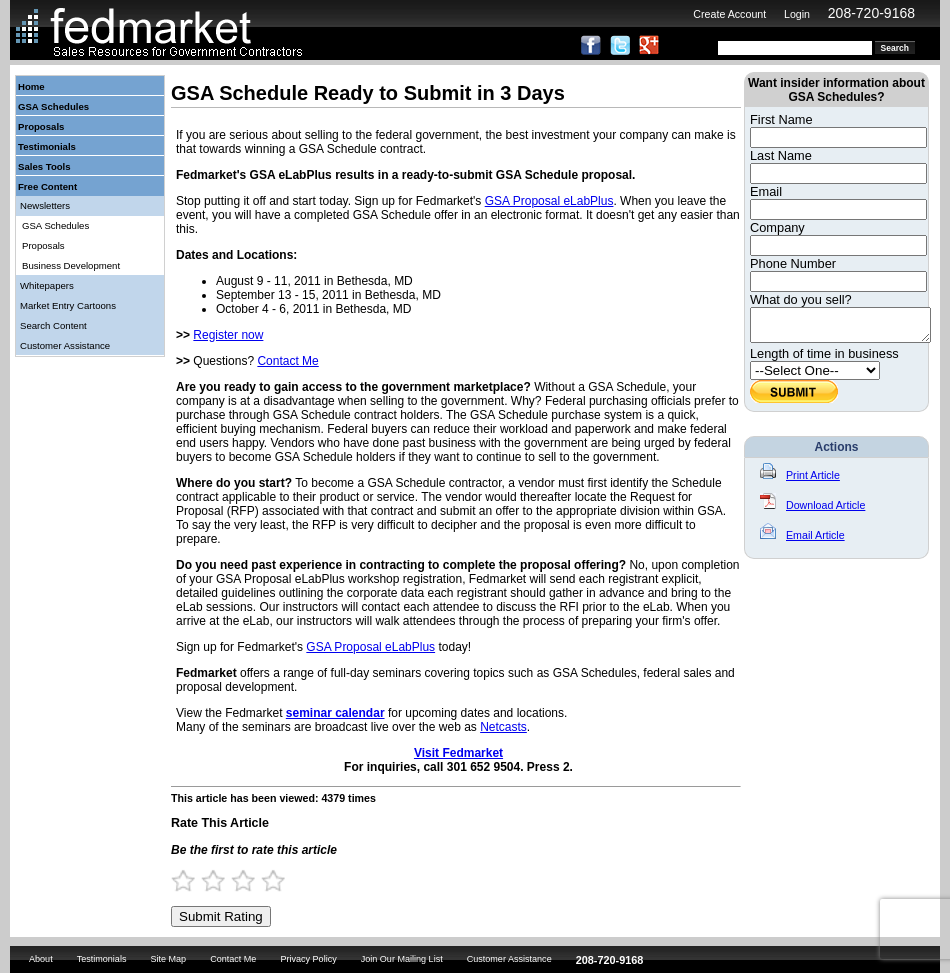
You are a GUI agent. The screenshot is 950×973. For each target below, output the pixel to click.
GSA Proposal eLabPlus (549, 201)
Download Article (812, 511)
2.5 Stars (237, 880)
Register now (228, 335)
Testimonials (47, 146)
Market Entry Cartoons (68, 305)
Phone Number (793, 263)
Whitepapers (47, 285)
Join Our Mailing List (402, 959)
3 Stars (252, 880)
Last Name (781, 155)
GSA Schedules (53, 106)
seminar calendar (335, 713)
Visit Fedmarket (458, 753)
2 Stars (222, 880)
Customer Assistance (65, 345)
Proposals (41, 126)
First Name (781, 119)
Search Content (53, 325)
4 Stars (282, 880)
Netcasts (503, 727)
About (41, 959)
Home (31, 86)
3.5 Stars (267, 880)
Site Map (168, 959)
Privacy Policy (308, 959)
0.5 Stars (177, 880)
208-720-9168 (871, 13)
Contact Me (287, 361)
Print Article (800, 481)
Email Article (802, 541)
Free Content (47, 186)
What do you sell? (801, 299)
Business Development (71, 265)
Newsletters (45, 205)
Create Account (729, 14)
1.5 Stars (207, 880)
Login (797, 14)
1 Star (192, 880)
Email (766, 191)
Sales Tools (44, 166)
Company (777, 227)
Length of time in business (824, 359)
